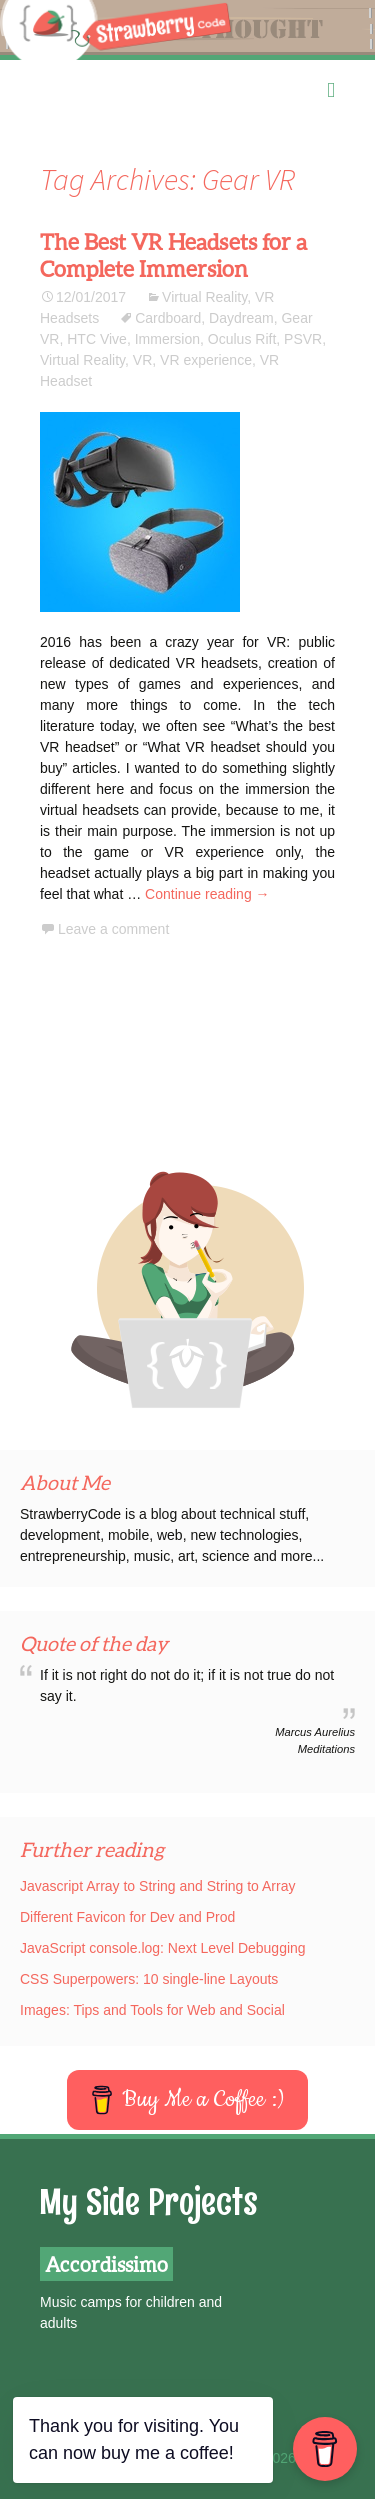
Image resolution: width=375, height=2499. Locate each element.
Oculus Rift (242, 339)
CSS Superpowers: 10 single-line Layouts (149, 1979)
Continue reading (207, 894)
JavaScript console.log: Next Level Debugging (163, 1948)
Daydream (241, 318)
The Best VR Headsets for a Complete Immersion (173, 255)
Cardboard (168, 318)
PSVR (303, 339)
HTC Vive (97, 339)
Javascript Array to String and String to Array (157, 1886)
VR (142, 360)
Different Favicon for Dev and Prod (127, 1917)
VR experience (206, 360)
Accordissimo (106, 2264)
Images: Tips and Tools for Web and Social (152, 2010)
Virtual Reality (204, 297)
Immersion (167, 339)
